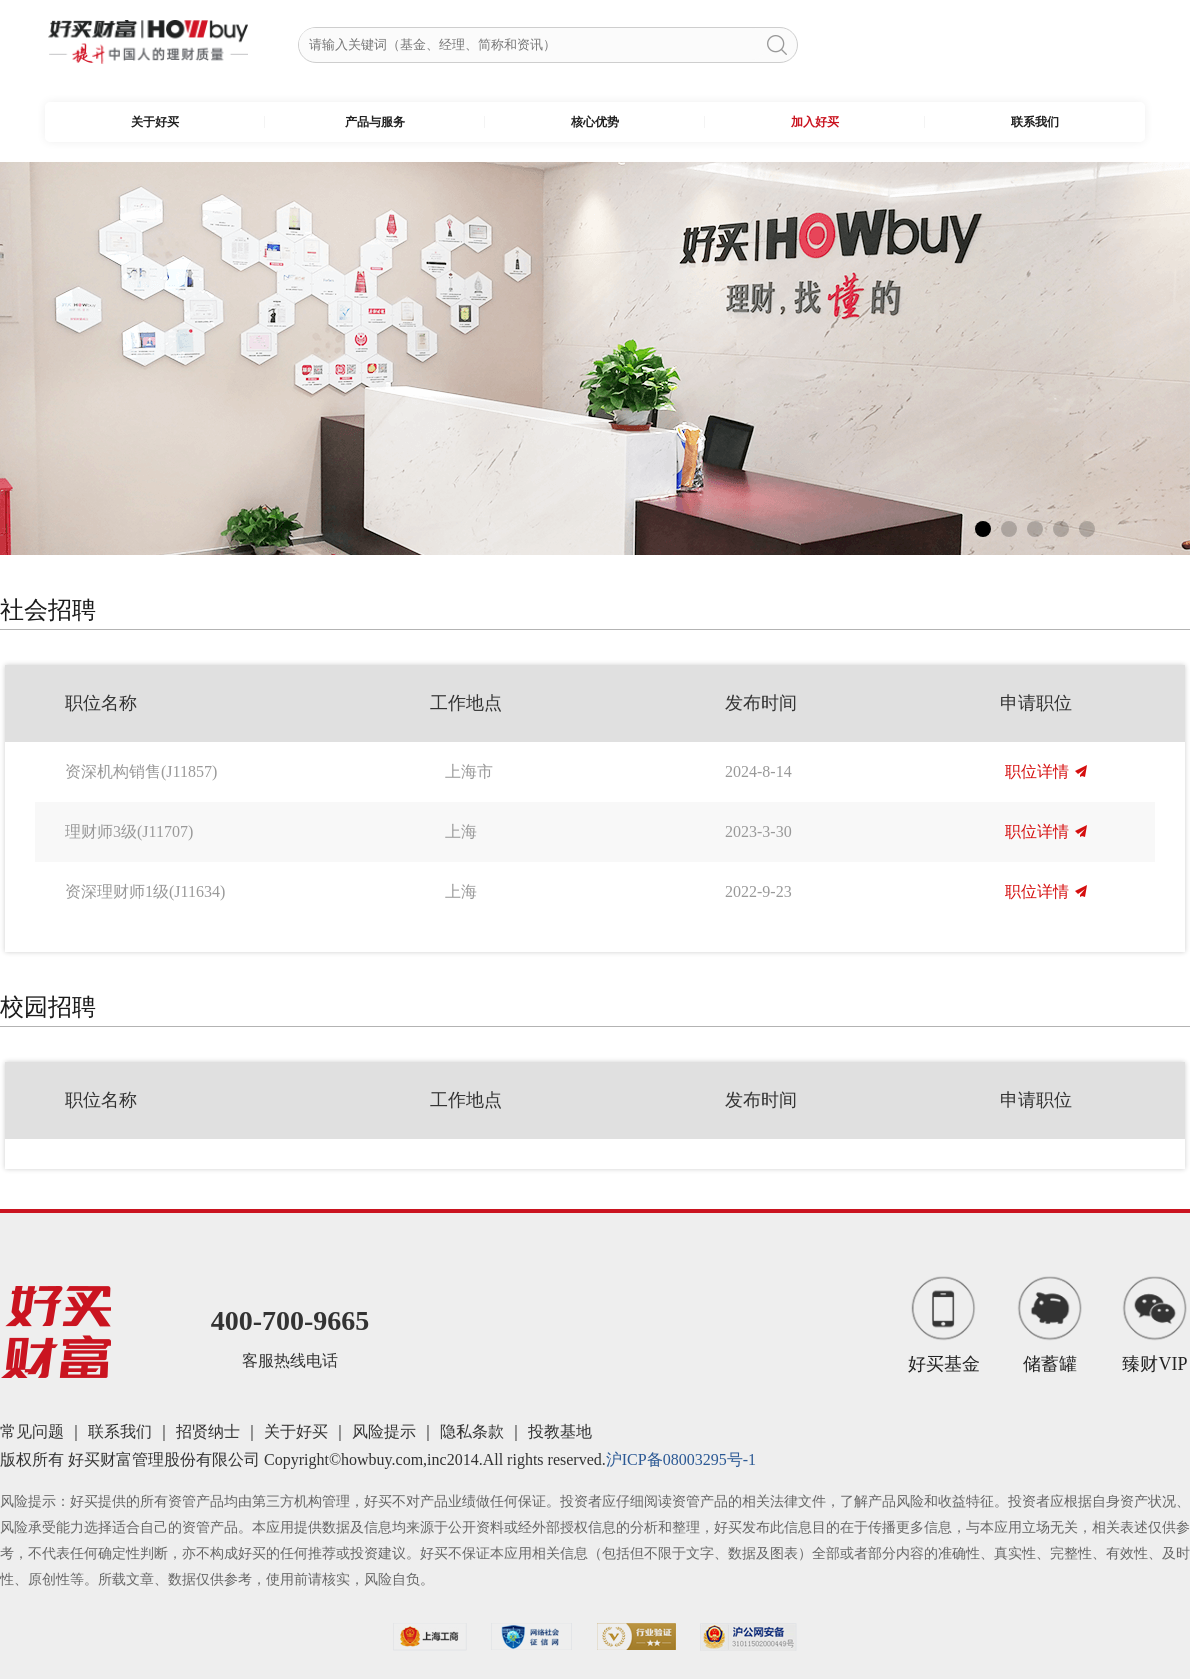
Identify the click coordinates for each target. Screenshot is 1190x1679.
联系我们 (1035, 122)
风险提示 (384, 1431)
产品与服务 (375, 122)
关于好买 (155, 122)
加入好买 (815, 122)
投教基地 (560, 1431)
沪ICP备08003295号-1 (681, 1459)
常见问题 (32, 1431)
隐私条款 (472, 1431)
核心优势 (595, 122)
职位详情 (1046, 771)
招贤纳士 (208, 1431)
